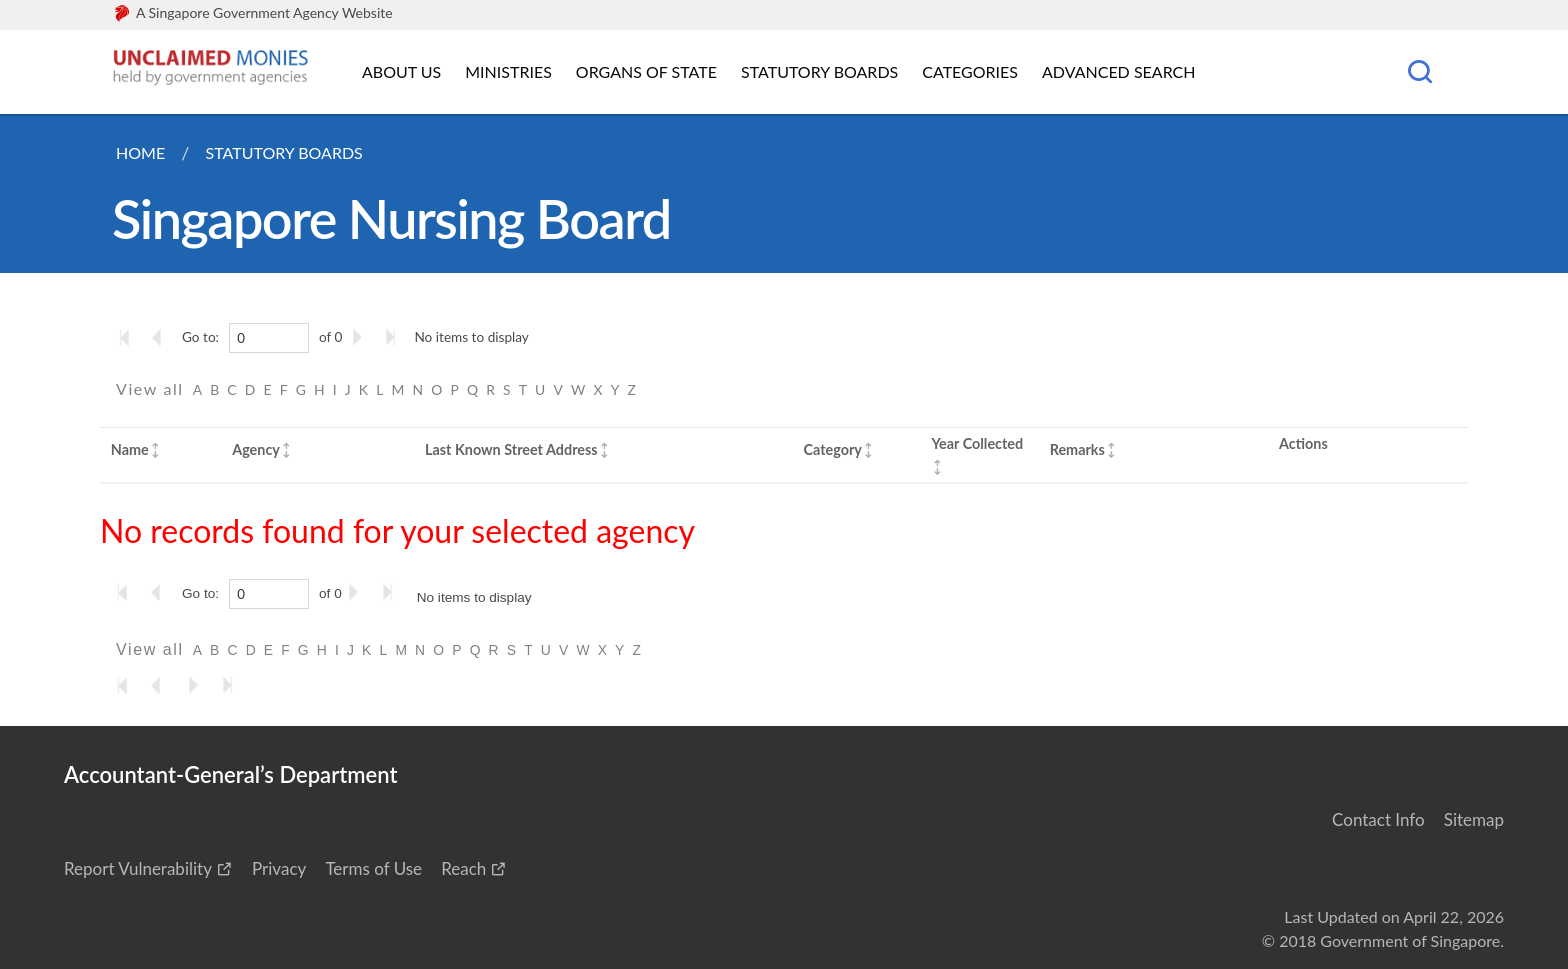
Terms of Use (373, 868)
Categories (970, 71)
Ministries (508, 71)
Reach (463, 868)
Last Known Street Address (511, 449)
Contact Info (1378, 819)
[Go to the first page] (129, 337)
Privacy (279, 868)
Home (140, 152)
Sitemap (1474, 819)
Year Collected (977, 443)
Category (833, 449)
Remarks (1077, 449)
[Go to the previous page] (163, 337)
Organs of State (646, 71)
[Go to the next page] (361, 337)
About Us (401, 71)
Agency (256, 449)
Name (130, 449)
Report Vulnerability (138, 868)
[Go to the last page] (395, 337)
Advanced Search (1118, 71)
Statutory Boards (819, 71)
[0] (269, 338)
